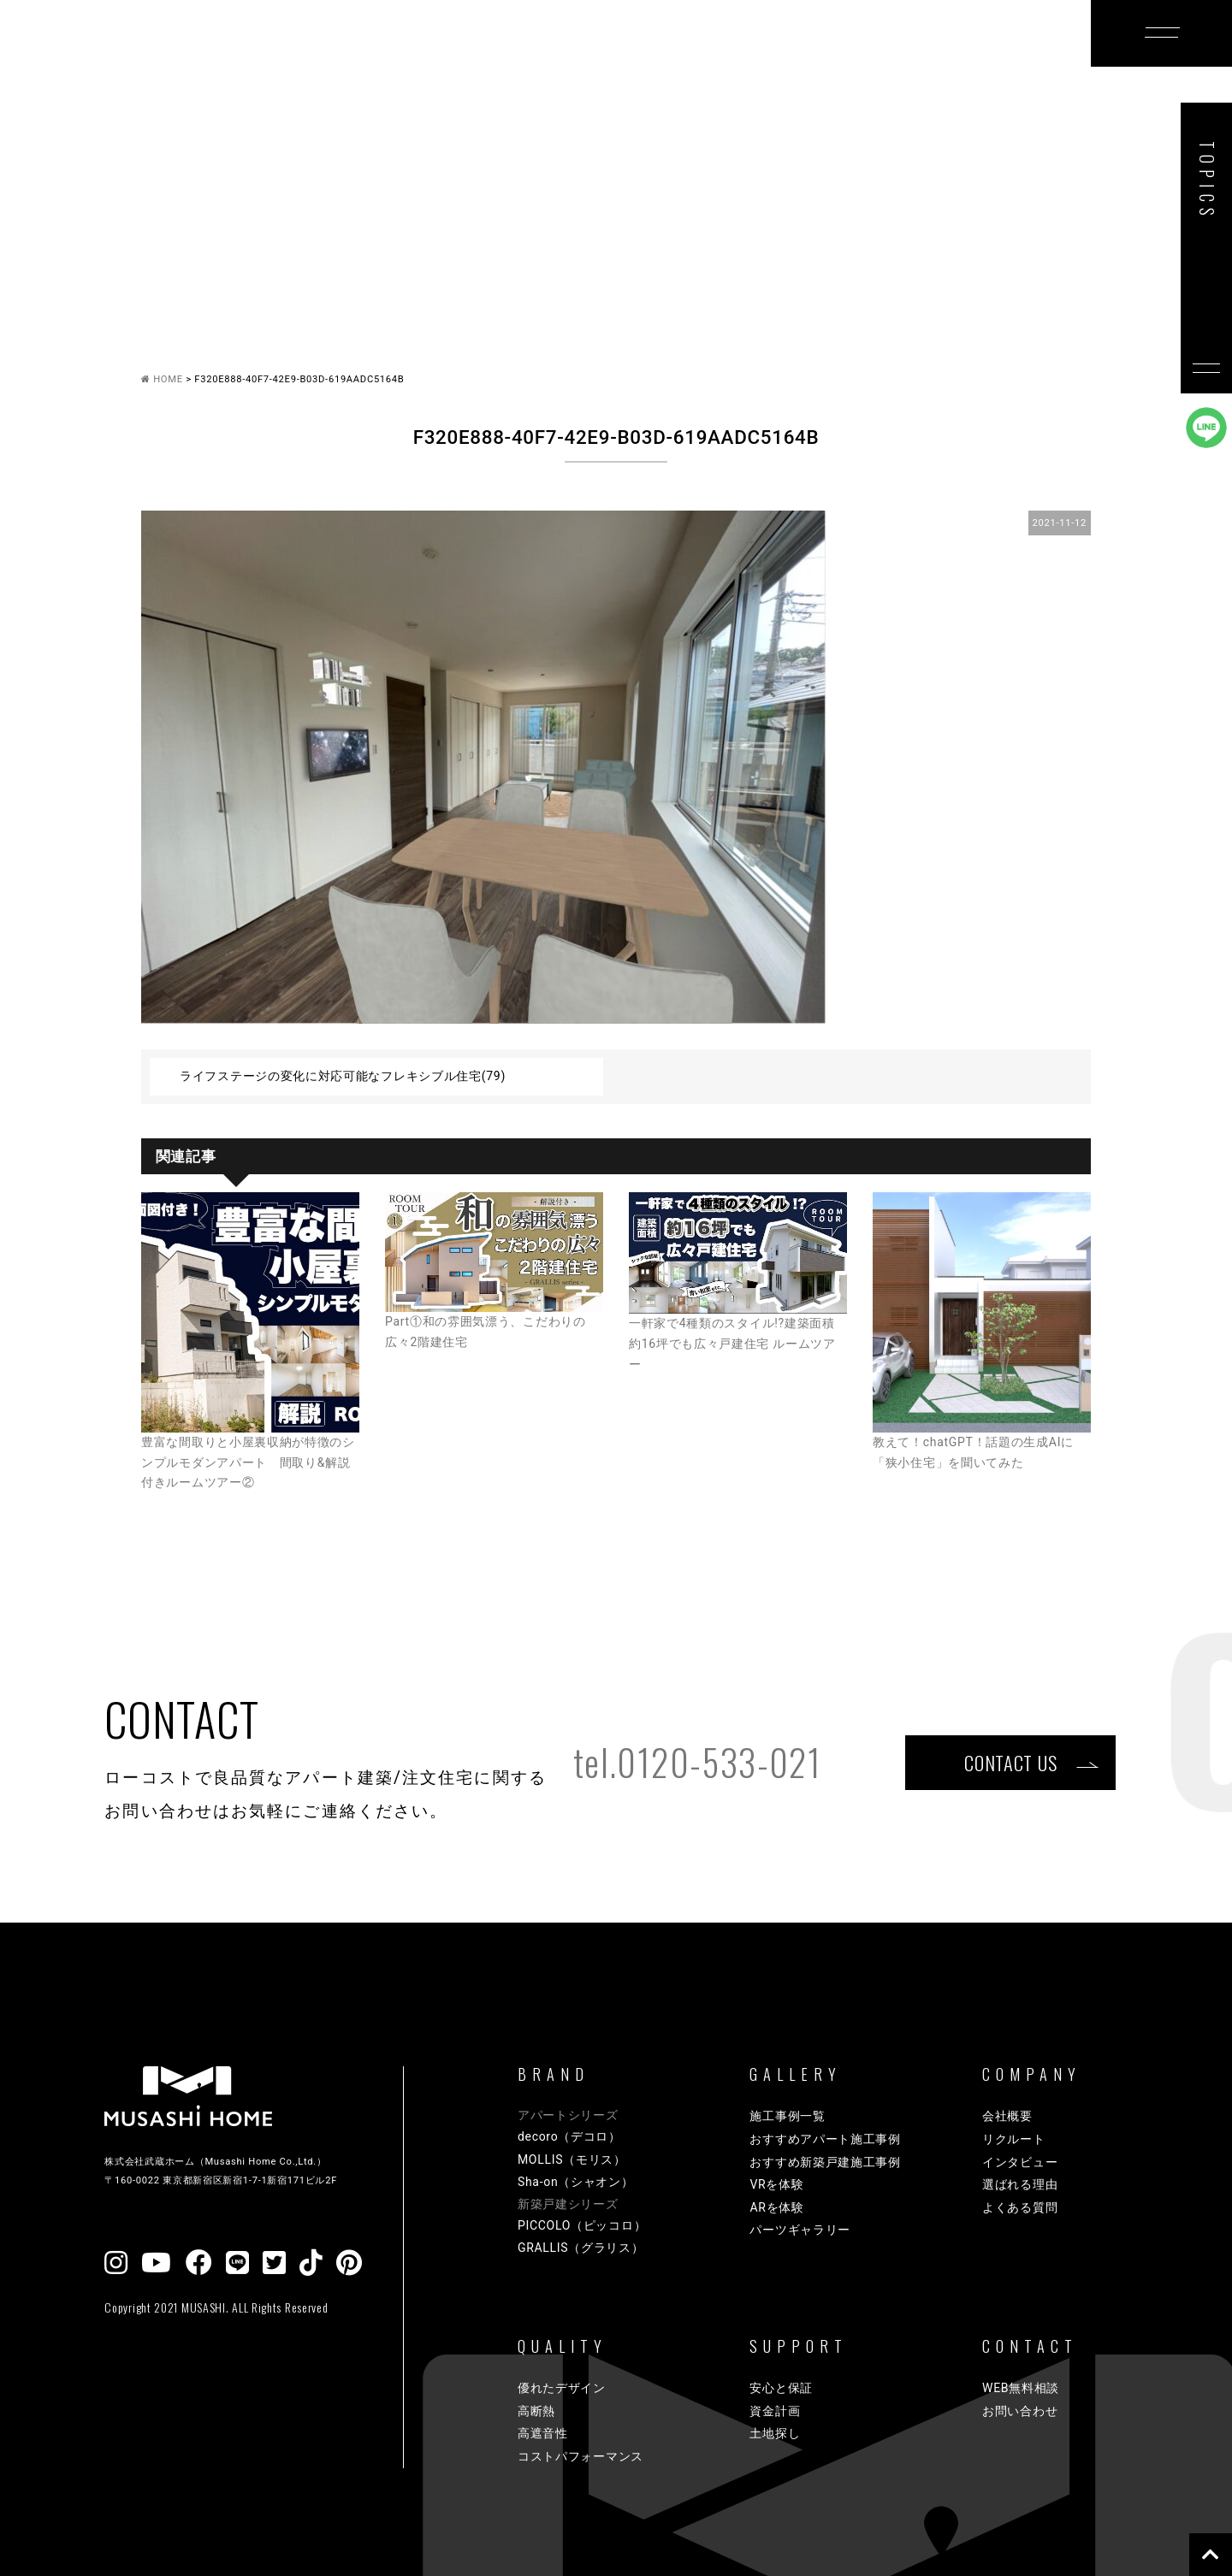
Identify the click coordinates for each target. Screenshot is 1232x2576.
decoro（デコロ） (569, 2136)
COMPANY (904, 62)
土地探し (774, 2433)
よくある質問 (1019, 2207)
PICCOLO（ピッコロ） (582, 2225)
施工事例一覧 (787, 2116)
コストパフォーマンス (580, 2456)
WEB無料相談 (1020, 2388)
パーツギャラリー (799, 2229)
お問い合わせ (1019, 2411)
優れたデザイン (562, 2388)
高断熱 (536, 2411)
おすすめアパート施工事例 (824, 2139)
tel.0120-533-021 (697, 1761)
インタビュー (1019, 2162)
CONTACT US (1010, 1762)
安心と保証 (781, 2388)
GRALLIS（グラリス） (581, 2247)
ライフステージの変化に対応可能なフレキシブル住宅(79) (343, 1076)
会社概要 (1007, 2116)
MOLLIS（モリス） (572, 2159)
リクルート (1013, 2139)
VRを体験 (776, 2184)
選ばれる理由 (1019, 2184)
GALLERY (509, 62)
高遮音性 (543, 2433)
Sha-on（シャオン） (576, 2182)
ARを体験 (776, 2207)
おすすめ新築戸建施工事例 (824, 2162)
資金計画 (774, 2411)
